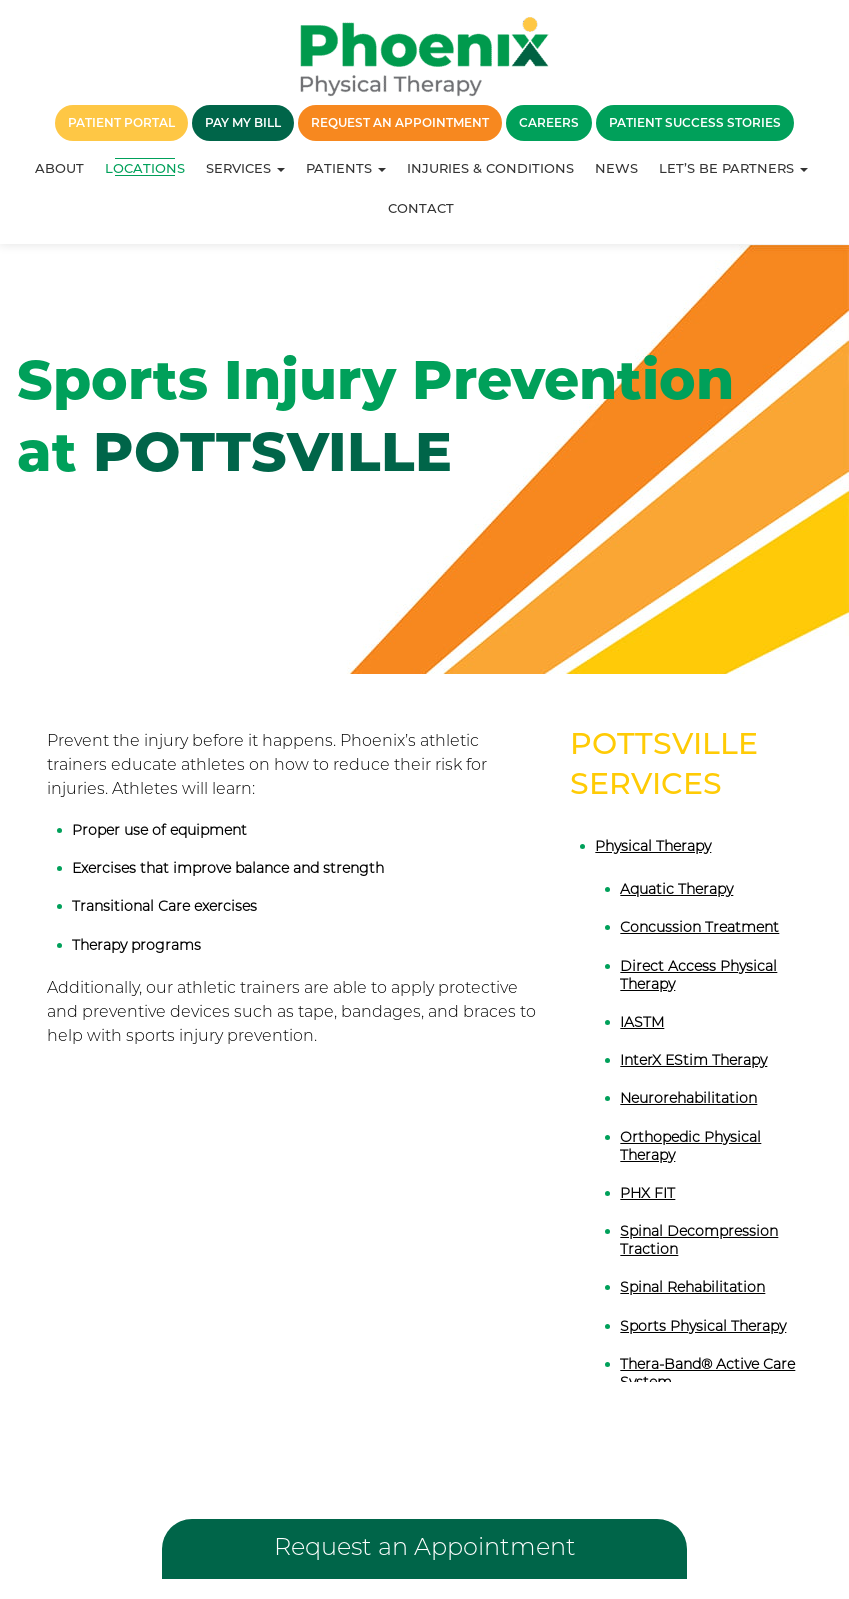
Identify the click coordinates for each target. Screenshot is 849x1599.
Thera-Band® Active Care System (707, 1373)
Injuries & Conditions (490, 168)
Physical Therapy (653, 846)
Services (245, 168)
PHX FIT (647, 1193)
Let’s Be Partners (733, 168)
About (59, 168)
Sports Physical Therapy (703, 1326)
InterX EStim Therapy (693, 1060)
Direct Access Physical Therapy (698, 975)
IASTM (642, 1022)
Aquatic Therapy (676, 889)
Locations (145, 168)
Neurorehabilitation (688, 1098)
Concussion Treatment (699, 927)
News (616, 168)
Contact (421, 208)
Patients (346, 168)
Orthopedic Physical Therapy (690, 1146)
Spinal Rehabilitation (692, 1287)
